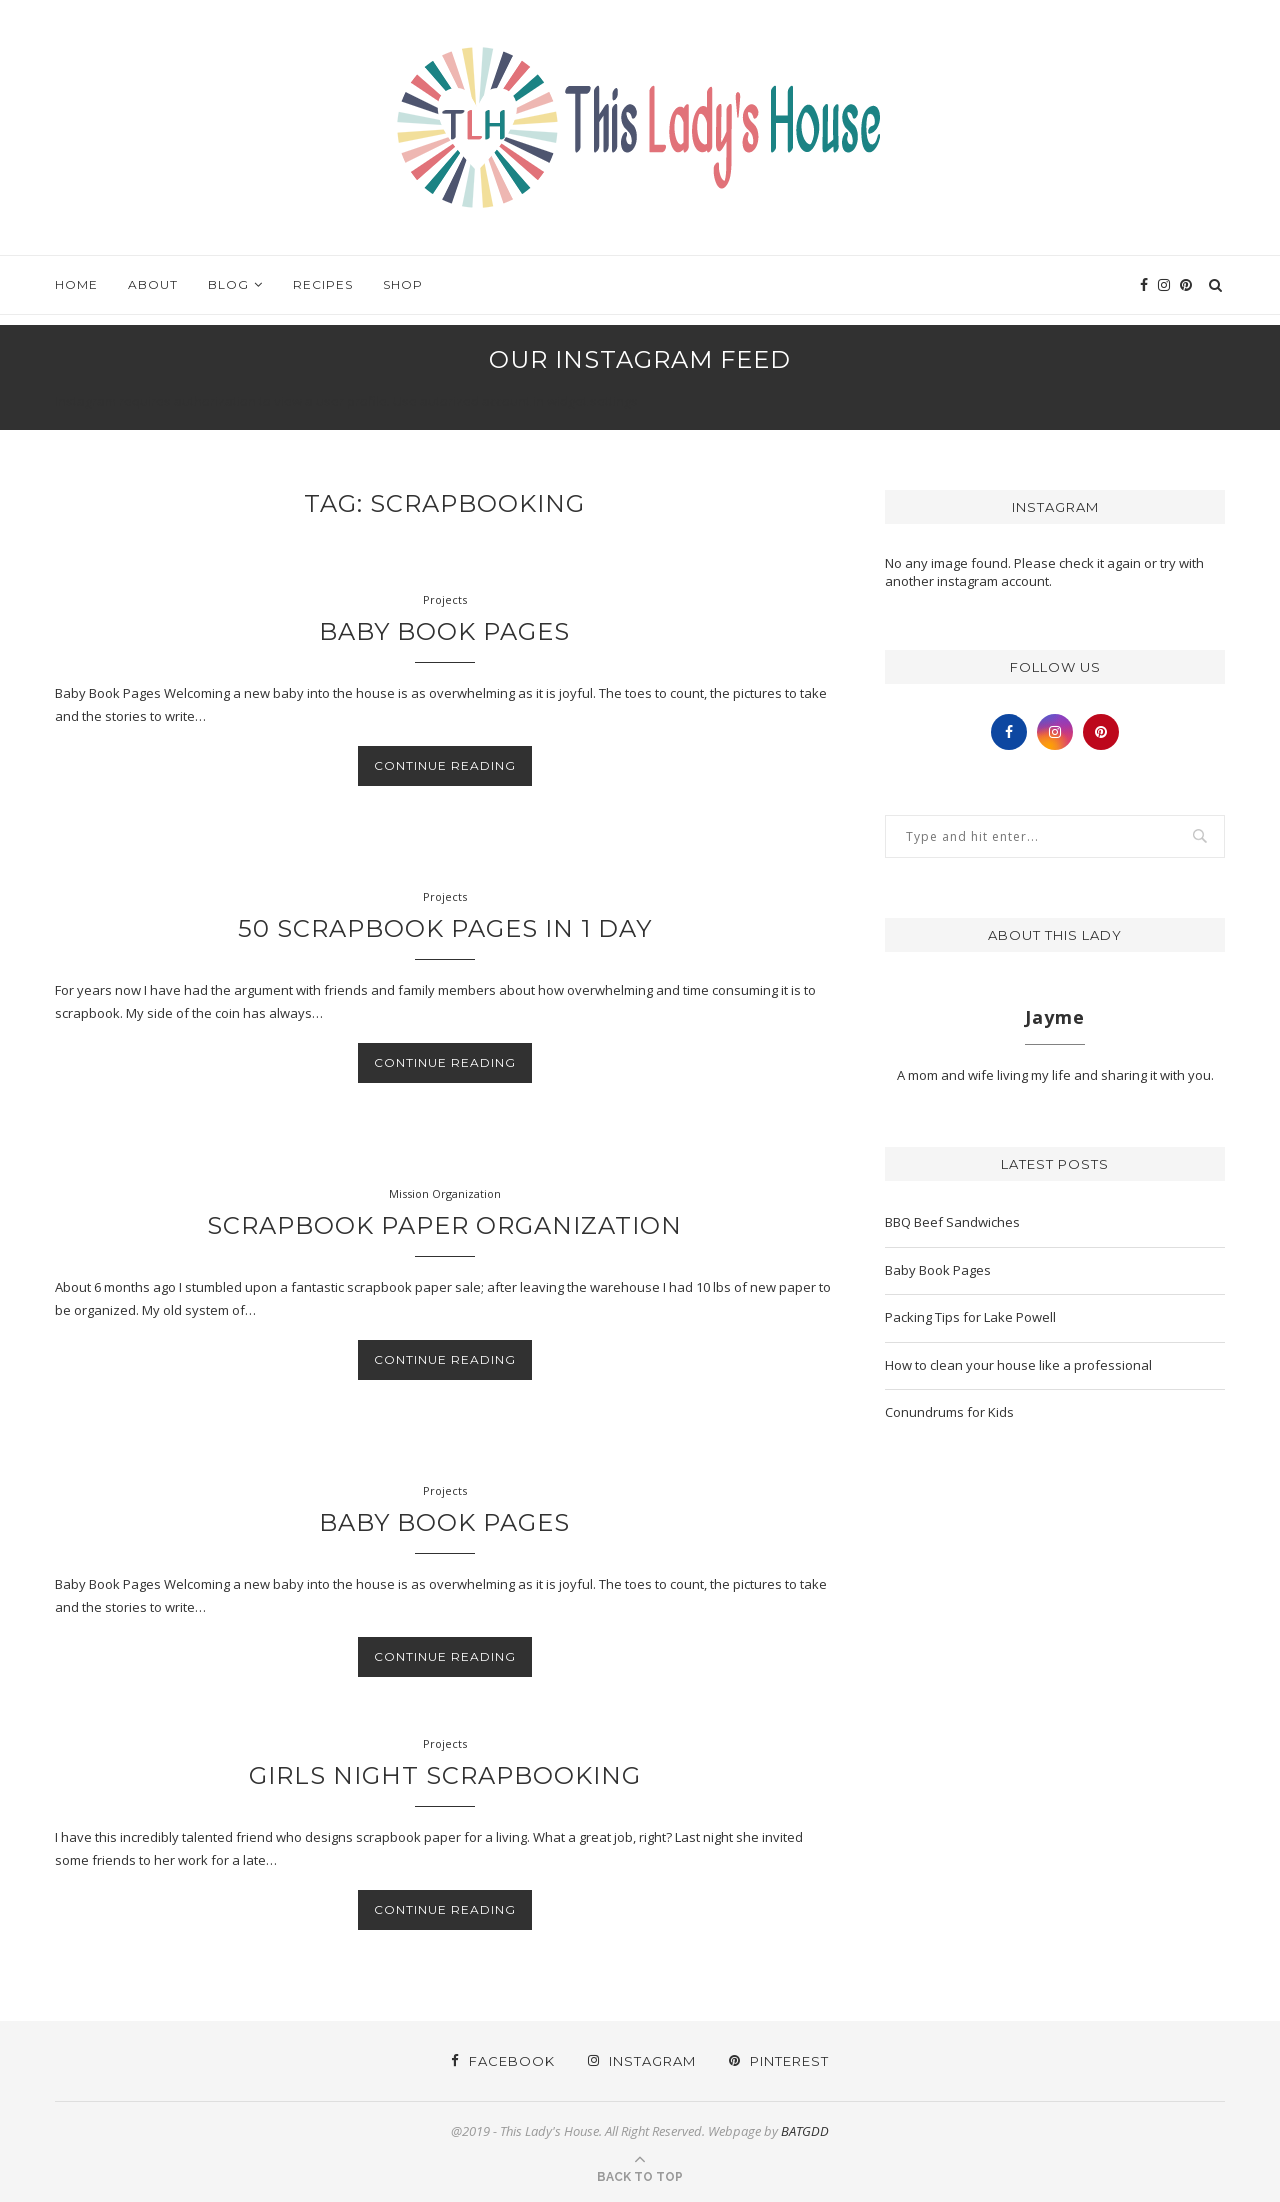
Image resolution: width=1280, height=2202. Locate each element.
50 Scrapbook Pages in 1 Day (445, 928)
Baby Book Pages (444, 631)
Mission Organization (445, 1193)
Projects (445, 599)
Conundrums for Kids (949, 1412)
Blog (228, 284)
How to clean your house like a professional (1018, 1365)
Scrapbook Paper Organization (444, 1225)
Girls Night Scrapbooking (445, 1775)
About (153, 284)
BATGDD (805, 2131)
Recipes (323, 284)
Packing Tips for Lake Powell (970, 1317)
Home (76, 284)
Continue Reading (445, 765)
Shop (403, 284)
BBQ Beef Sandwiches (952, 1222)
